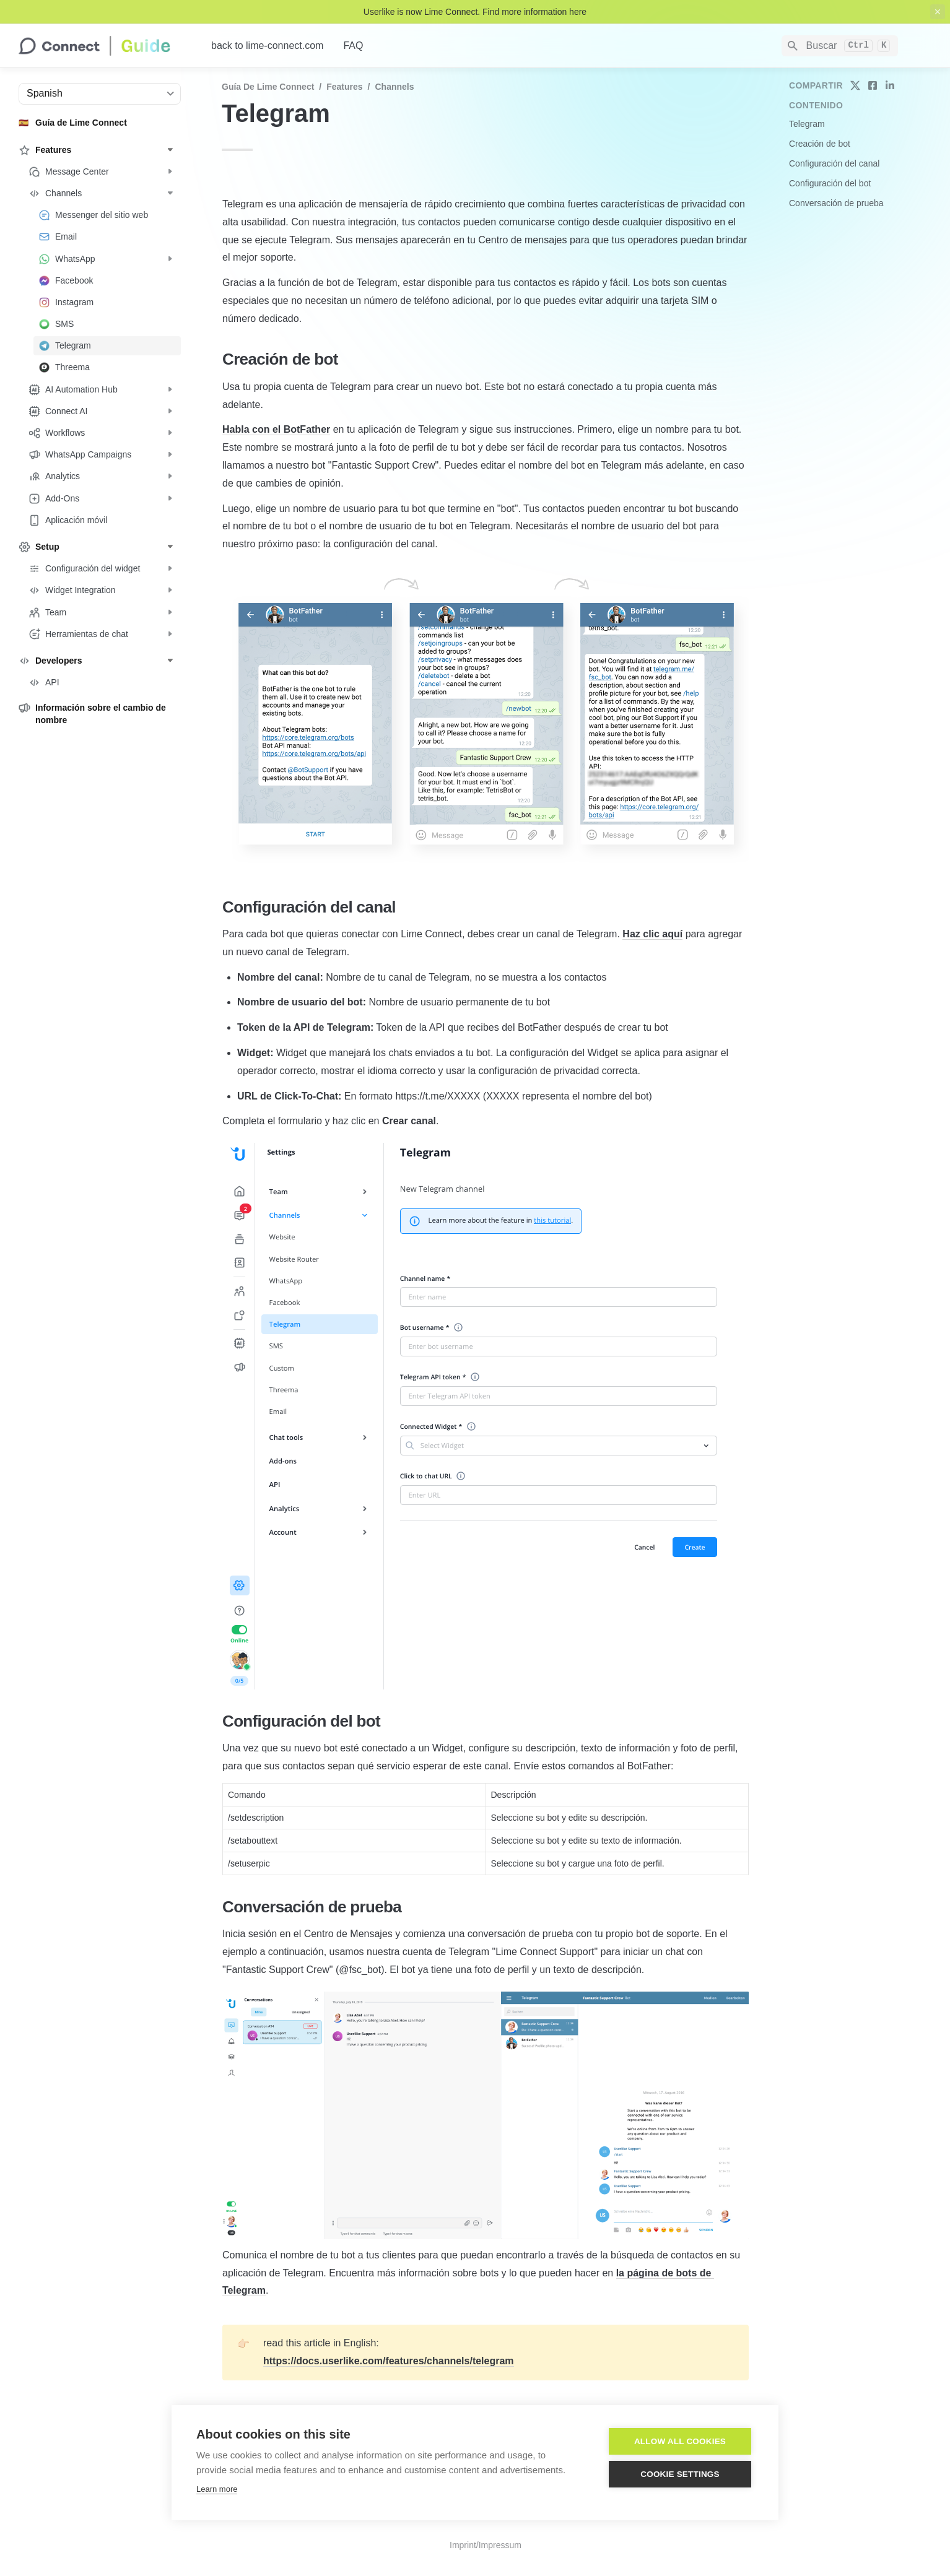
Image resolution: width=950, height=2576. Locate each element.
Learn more (216, 2489)
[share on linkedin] (890, 85)
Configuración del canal (834, 163)
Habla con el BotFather (276, 429)
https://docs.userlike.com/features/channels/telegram (388, 2361)
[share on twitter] (855, 85)
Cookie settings (680, 2474)
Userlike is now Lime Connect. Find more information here (475, 12)
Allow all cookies (680, 2441)
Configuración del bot (830, 183)
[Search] (840, 45)
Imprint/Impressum (485, 2545)
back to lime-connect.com (267, 45)
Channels (394, 87)
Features (344, 87)
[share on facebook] (873, 85)
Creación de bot (819, 144)
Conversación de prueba (836, 203)
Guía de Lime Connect (268, 87)
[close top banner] (937, 11)
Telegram (807, 124)
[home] (105, 46)
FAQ (353, 45)
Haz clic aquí (652, 934)
